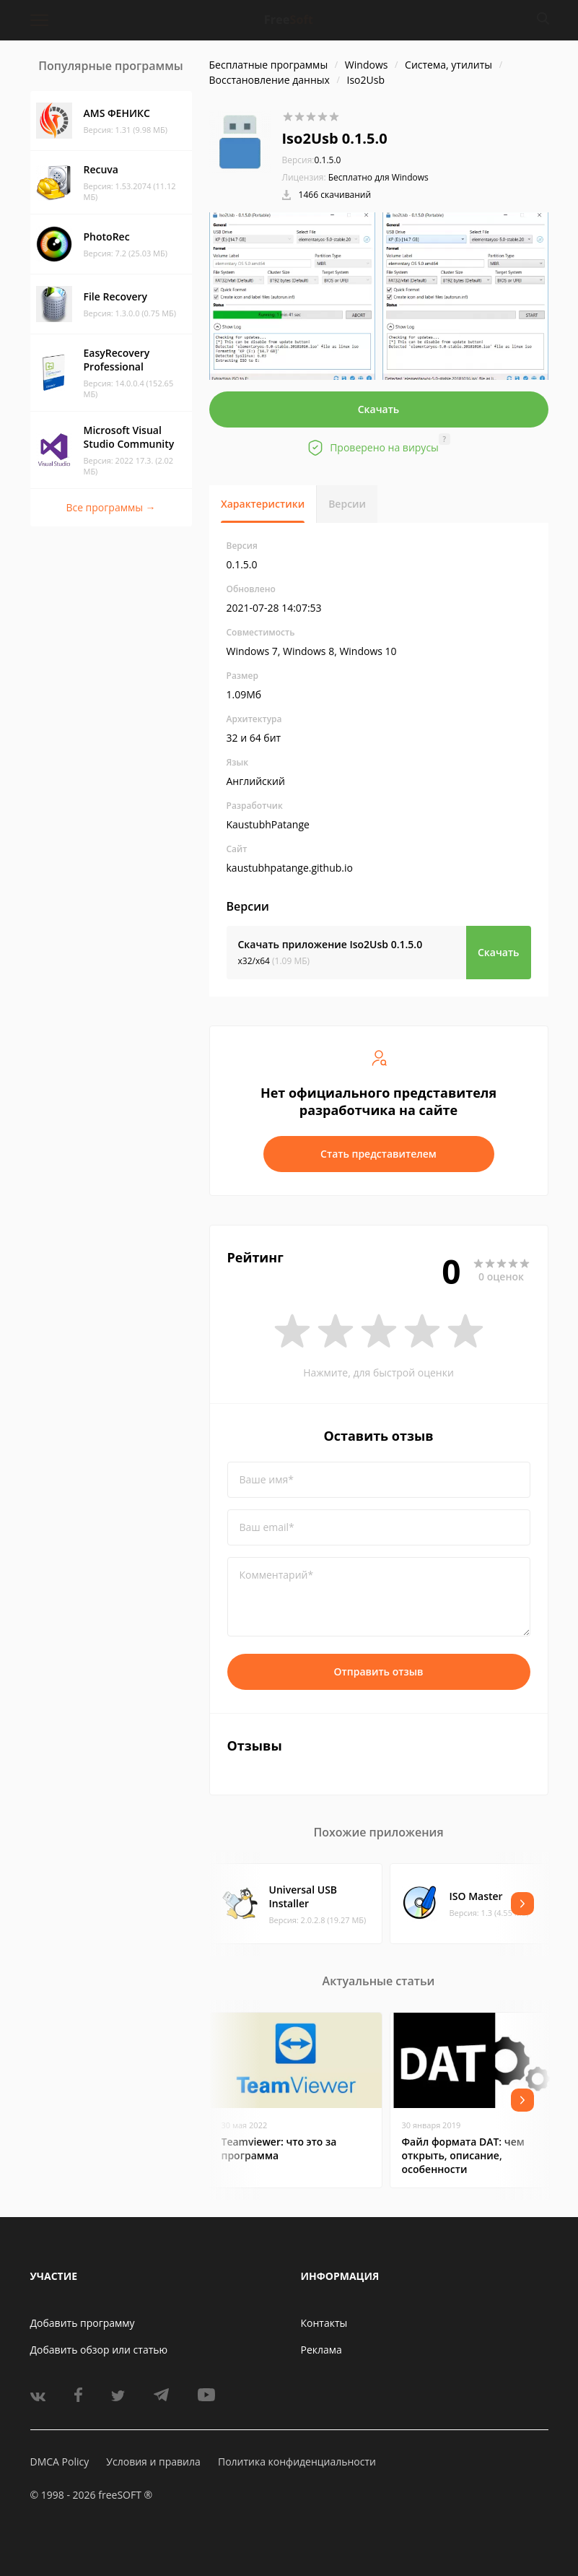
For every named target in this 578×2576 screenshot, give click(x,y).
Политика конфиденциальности (297, 2461)
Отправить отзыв (379, 1671)
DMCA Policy (59, 2461)
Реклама (321, 2349)
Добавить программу (82, 2323)
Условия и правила (153, 2461)
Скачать (379, 409)
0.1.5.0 (311, 160)
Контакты (324, 2323)
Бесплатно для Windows (378, 177)
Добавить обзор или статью (99, 2349)
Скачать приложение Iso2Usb (330, 944)
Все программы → (110, 507)
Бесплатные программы (268, 64)
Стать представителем (378, 1154)
